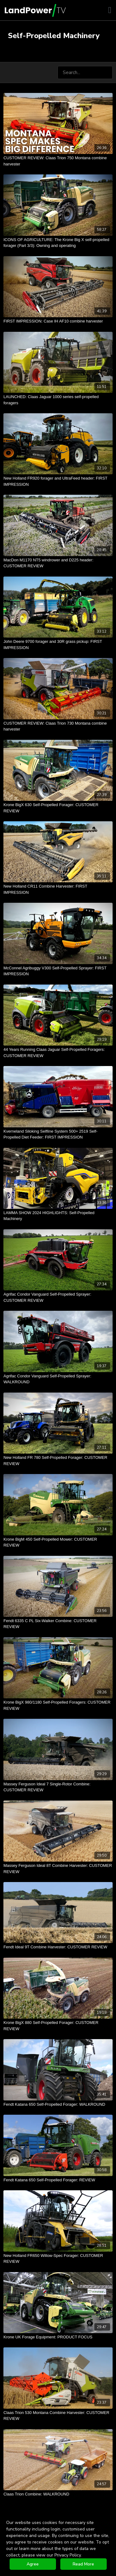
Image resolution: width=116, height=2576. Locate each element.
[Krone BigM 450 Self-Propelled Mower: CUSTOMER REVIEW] (58, 1542)
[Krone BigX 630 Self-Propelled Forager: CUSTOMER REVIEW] (58, 808)
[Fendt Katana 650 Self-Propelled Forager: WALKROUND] (58, 2104)
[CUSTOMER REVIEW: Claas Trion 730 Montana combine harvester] (58, 726)
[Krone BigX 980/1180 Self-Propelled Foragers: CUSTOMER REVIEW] (58, 1705)
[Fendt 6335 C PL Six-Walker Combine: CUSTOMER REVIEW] (58, 1624)
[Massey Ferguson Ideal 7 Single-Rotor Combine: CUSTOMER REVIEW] (58, 1787)
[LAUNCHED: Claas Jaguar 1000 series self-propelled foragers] (58, 400)
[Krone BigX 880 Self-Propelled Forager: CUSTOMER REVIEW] (58, 2026)
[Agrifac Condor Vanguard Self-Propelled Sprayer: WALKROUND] (58, 1379)
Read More (83, 2564)
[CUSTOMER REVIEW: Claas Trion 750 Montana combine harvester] (58, 161)
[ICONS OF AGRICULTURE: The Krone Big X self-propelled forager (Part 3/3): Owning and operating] (58, 243)
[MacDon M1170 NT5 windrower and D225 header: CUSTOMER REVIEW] (58, 563)
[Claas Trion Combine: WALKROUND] (58, 2494)
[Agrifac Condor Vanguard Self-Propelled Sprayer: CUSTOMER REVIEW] (58, 1297)
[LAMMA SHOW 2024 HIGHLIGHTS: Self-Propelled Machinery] (58, 1216)
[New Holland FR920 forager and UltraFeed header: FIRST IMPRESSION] (58, 481)
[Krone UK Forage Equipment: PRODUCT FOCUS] (58, 2337)
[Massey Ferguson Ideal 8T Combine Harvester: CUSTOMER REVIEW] (58, 1869)
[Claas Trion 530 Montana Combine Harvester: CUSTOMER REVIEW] (58, 2416)
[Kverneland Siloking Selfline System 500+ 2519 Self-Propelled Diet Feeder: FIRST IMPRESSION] (58, 1134)
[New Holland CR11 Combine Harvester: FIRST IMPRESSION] (58, 889)
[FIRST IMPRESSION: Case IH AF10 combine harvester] (58, 321)
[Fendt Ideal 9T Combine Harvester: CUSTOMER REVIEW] (58, 1947)
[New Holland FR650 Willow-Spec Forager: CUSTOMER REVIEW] (58, 2259)
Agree (33, 2564)
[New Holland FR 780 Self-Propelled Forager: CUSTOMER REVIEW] (58, 1461)
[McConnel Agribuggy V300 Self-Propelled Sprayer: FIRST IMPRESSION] (58, 971)
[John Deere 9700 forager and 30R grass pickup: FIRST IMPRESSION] (58, 645)
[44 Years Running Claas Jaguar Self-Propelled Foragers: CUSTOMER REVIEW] (58, 1053)
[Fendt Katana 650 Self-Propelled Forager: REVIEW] (58, 2180)
